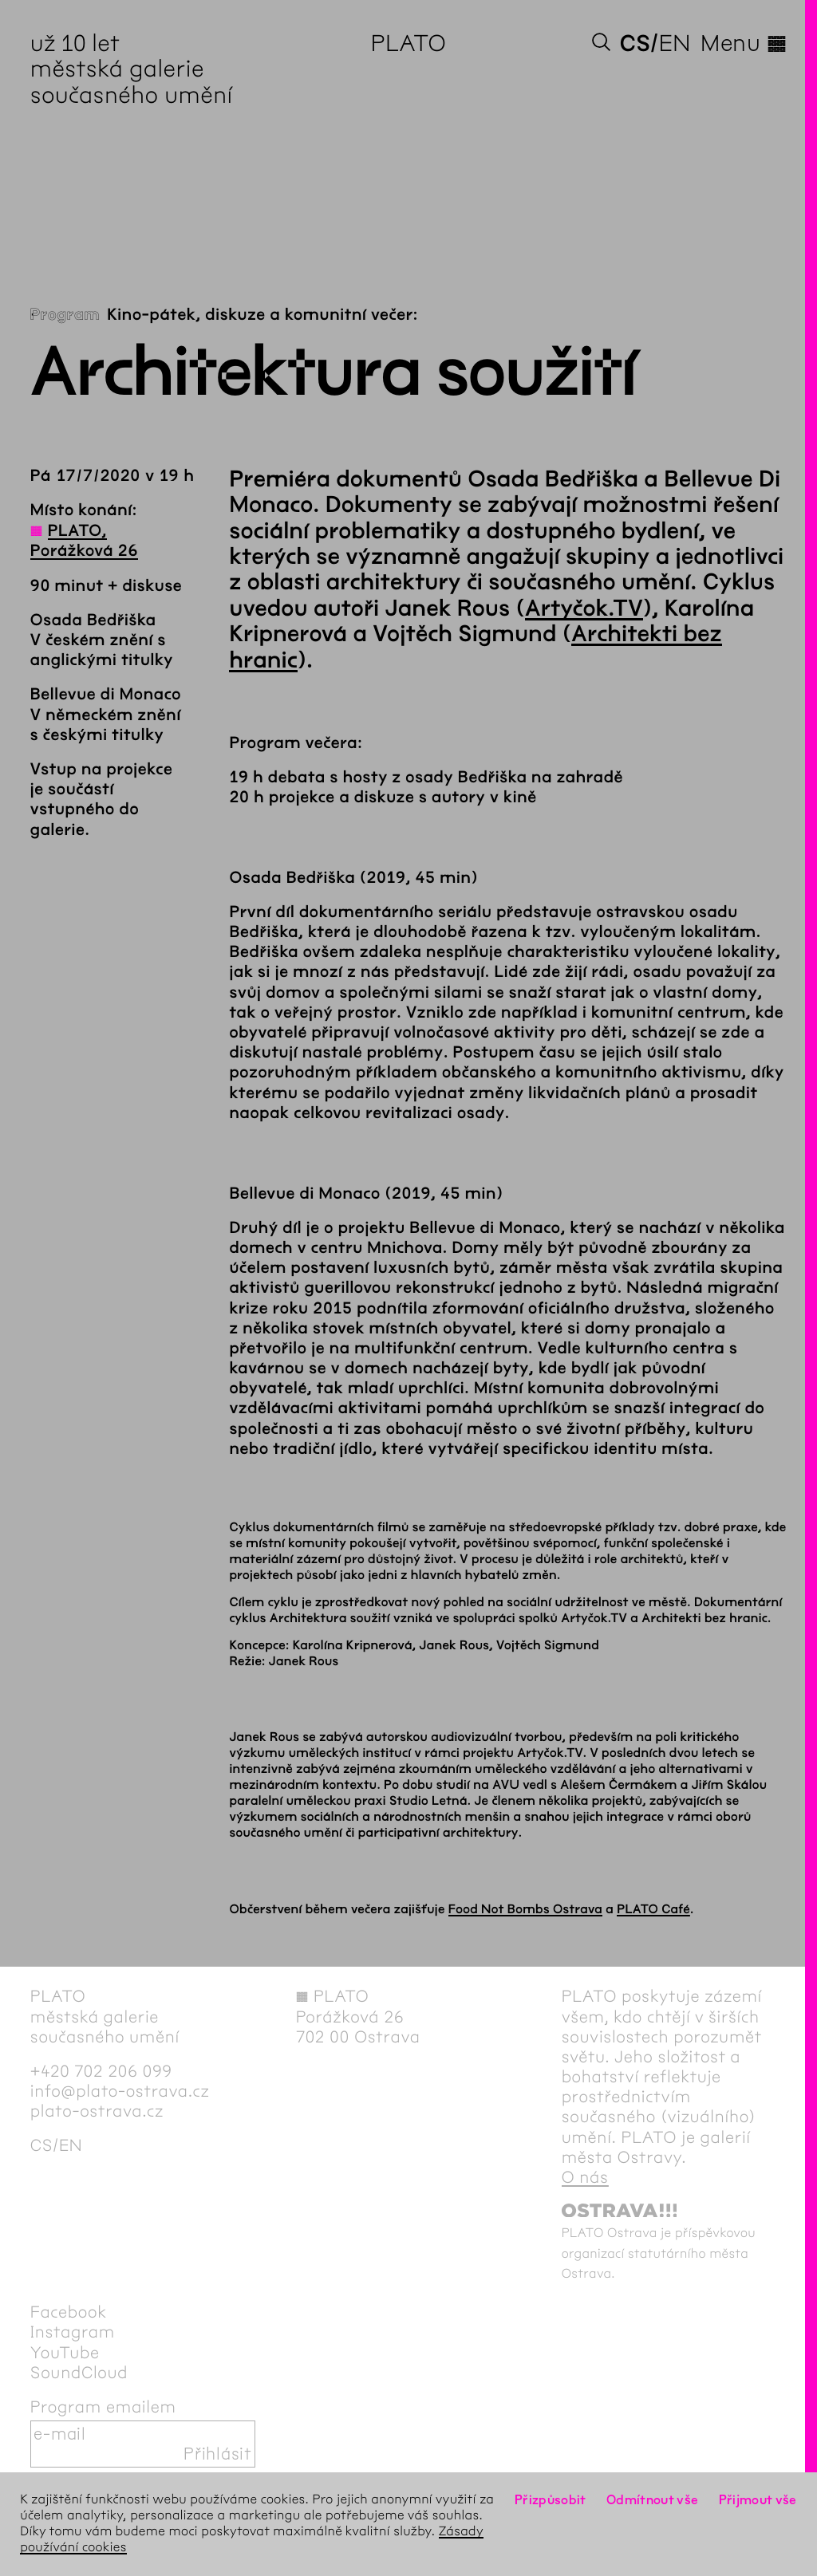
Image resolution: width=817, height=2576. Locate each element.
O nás (585, 2177)
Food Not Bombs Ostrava (525, 1909)
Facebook (68, 2312)
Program (65, 315)
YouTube (65, 2353)
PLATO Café (653, 1909)
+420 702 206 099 (101, 2071)
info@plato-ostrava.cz (120, 2091)
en (675, 43)
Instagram (72, 2332)
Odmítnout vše (652, 2500)
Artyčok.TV (584, 608)
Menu (744, 43)
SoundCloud (79, 2373)
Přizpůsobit (550, 2500)
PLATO (409, 43)
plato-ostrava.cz (97, 2111)
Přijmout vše (758, 2500)
